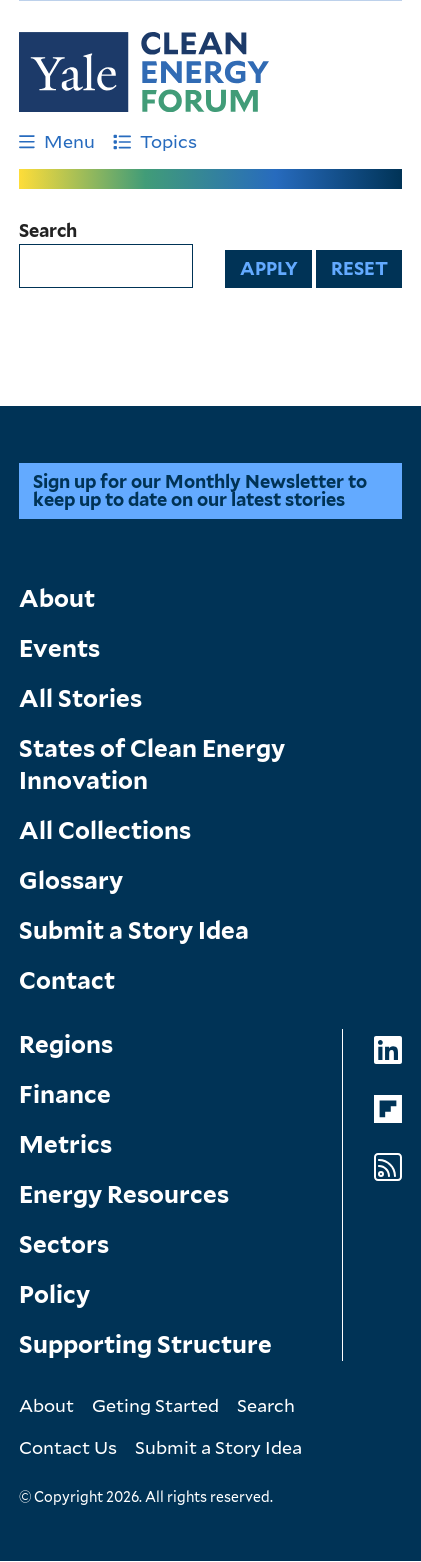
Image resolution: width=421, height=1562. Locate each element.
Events (59, 648)
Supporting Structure (145, 1344)
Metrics (65, 1144)
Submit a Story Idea (134, 930)
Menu (57, 141)
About (57, 598)
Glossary (71, 880)
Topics (155, 141)
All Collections (105, 830)
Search (48, 231)
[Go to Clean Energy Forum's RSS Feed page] (388, 1167)
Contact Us (68, 1447)
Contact (67, 980)
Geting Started (155, 1405)
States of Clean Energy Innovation (152, 764)
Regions (66, 1044)
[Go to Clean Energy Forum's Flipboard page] (388, 1109)
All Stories (80, 698)
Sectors (64, 1244)
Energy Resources (124, 1194)
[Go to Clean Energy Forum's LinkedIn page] (388, 1050)
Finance (65, 1094)
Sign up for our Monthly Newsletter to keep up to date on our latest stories (200, 490)
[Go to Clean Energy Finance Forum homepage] (144, 72)
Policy (54, 1294)
